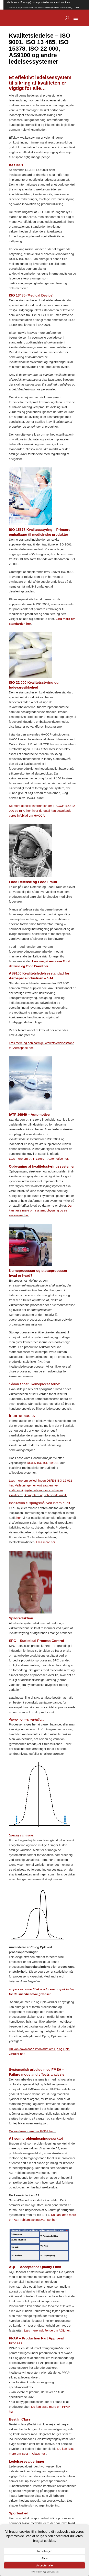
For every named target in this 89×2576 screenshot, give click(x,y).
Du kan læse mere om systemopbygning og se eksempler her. (40, 1210)
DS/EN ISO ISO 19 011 (43, 1463)
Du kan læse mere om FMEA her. (31, 2131)
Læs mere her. (46, 1542)
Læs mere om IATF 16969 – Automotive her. (39, 1158)
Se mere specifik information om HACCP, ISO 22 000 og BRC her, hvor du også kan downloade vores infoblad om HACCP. (42, 810)
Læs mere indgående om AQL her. (47, 2330)
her (18, 1517)
